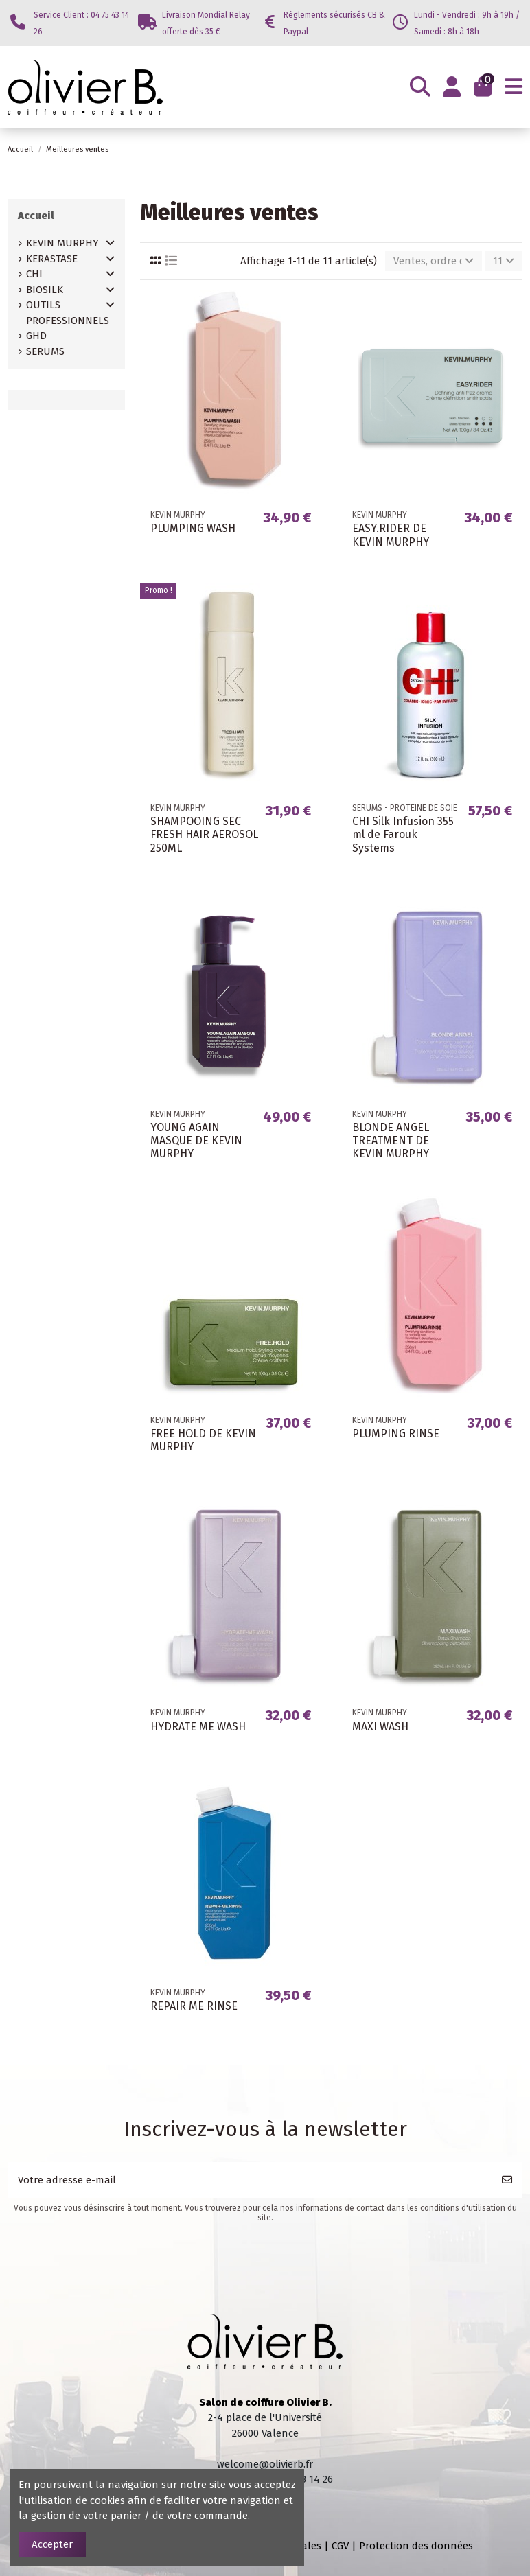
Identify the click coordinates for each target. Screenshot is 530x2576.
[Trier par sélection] (433, 261)
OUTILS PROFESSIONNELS (67, 313)
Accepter (52, 2544)
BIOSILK (44, 289)
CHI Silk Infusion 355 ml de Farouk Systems (403, 834)
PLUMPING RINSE (395, 1433)
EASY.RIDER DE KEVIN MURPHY (390, 535)
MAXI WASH (380, 1726)
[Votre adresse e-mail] (250, 2180)
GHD (36, 335)
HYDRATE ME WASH (198, 1726)
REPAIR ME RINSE (194, 2005)
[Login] (452, 87)
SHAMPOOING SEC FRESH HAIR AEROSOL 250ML (204, 834)
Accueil (36, 215)
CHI (34, 274)
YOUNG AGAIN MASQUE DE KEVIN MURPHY (196, 1140)
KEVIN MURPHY (62, 243)
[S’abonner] (507, 2180)
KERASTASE (52, 259)
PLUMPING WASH (192, 528)
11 (503, 261)
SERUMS (45, 351)
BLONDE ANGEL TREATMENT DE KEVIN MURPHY (390, 1140)
